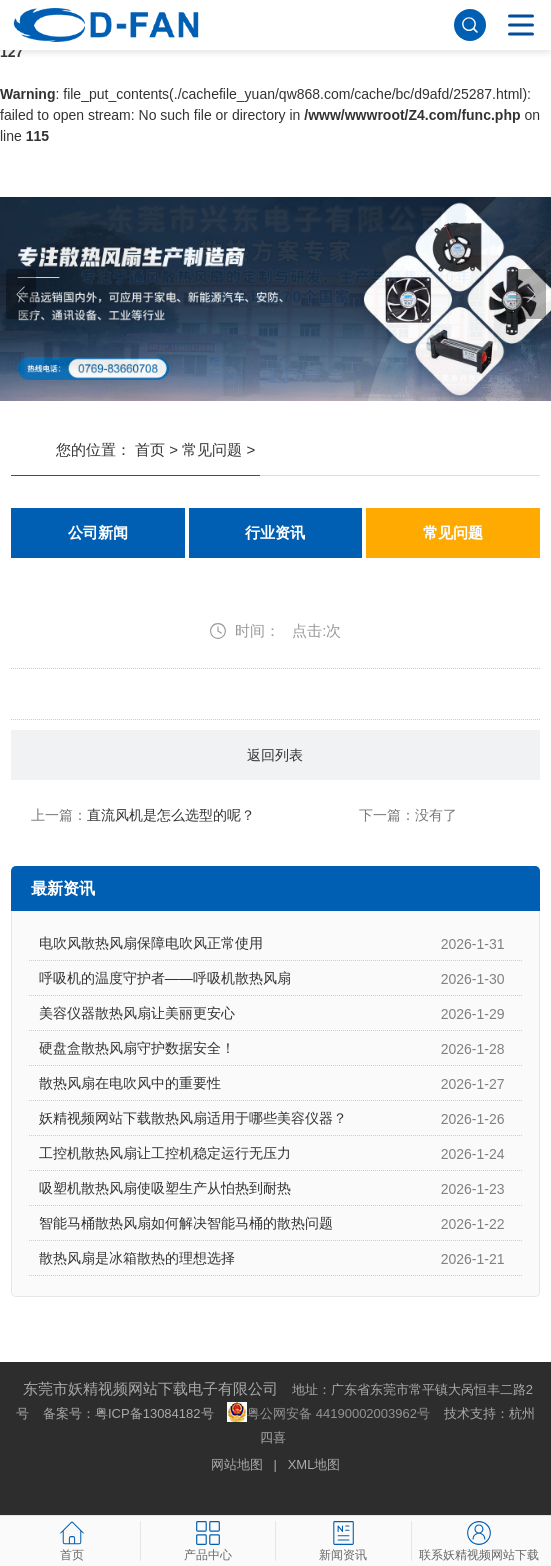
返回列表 (275, 755)
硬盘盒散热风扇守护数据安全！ (137, 1048)
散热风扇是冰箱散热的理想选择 (137, 1258)
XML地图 (314, 1464)
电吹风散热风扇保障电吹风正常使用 (151, 943)
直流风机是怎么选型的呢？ (171, 815)
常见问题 (212, 449)
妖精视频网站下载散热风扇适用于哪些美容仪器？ (193, 1118)
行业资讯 (275, 533)
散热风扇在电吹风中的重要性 (130, 1083)
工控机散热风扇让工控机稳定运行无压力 (165, 1153)
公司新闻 (98, 533)
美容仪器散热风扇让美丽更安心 (137, 1013)
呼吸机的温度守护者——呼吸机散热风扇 (165, 978)
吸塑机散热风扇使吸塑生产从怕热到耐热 (165, 1188)
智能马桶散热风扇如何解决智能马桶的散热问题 (186, 1223)
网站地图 (237, 1464)
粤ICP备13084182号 (154, 1413)
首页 (150, 449)
